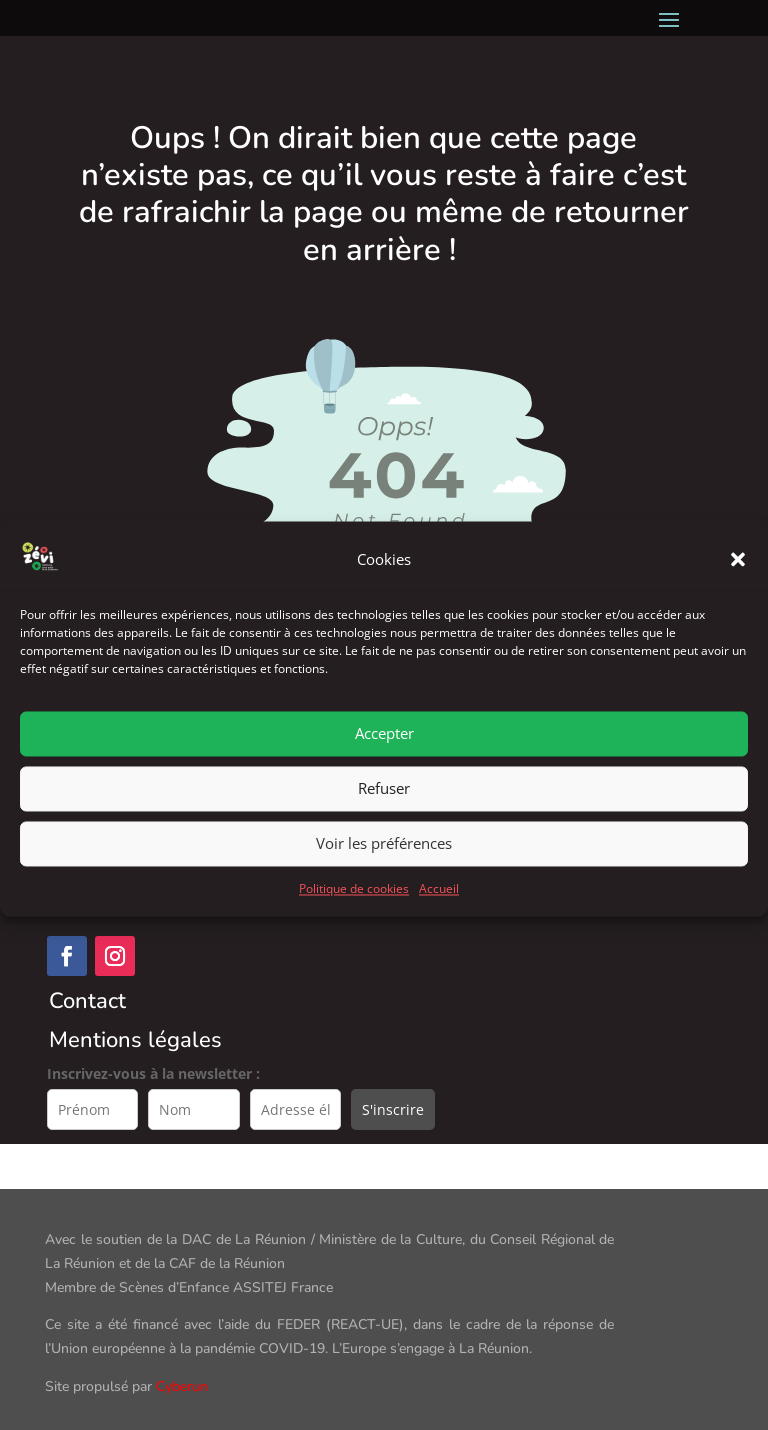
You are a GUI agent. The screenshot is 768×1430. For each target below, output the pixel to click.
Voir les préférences (384, 871)
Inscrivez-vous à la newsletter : (153, 1073)
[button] (738, 587)
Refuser (384, 816)
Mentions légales (135, 1040)
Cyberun (182, 1386)
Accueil (439, 916)
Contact (87, 1001)
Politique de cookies (354, 916)
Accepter (384, 761)
